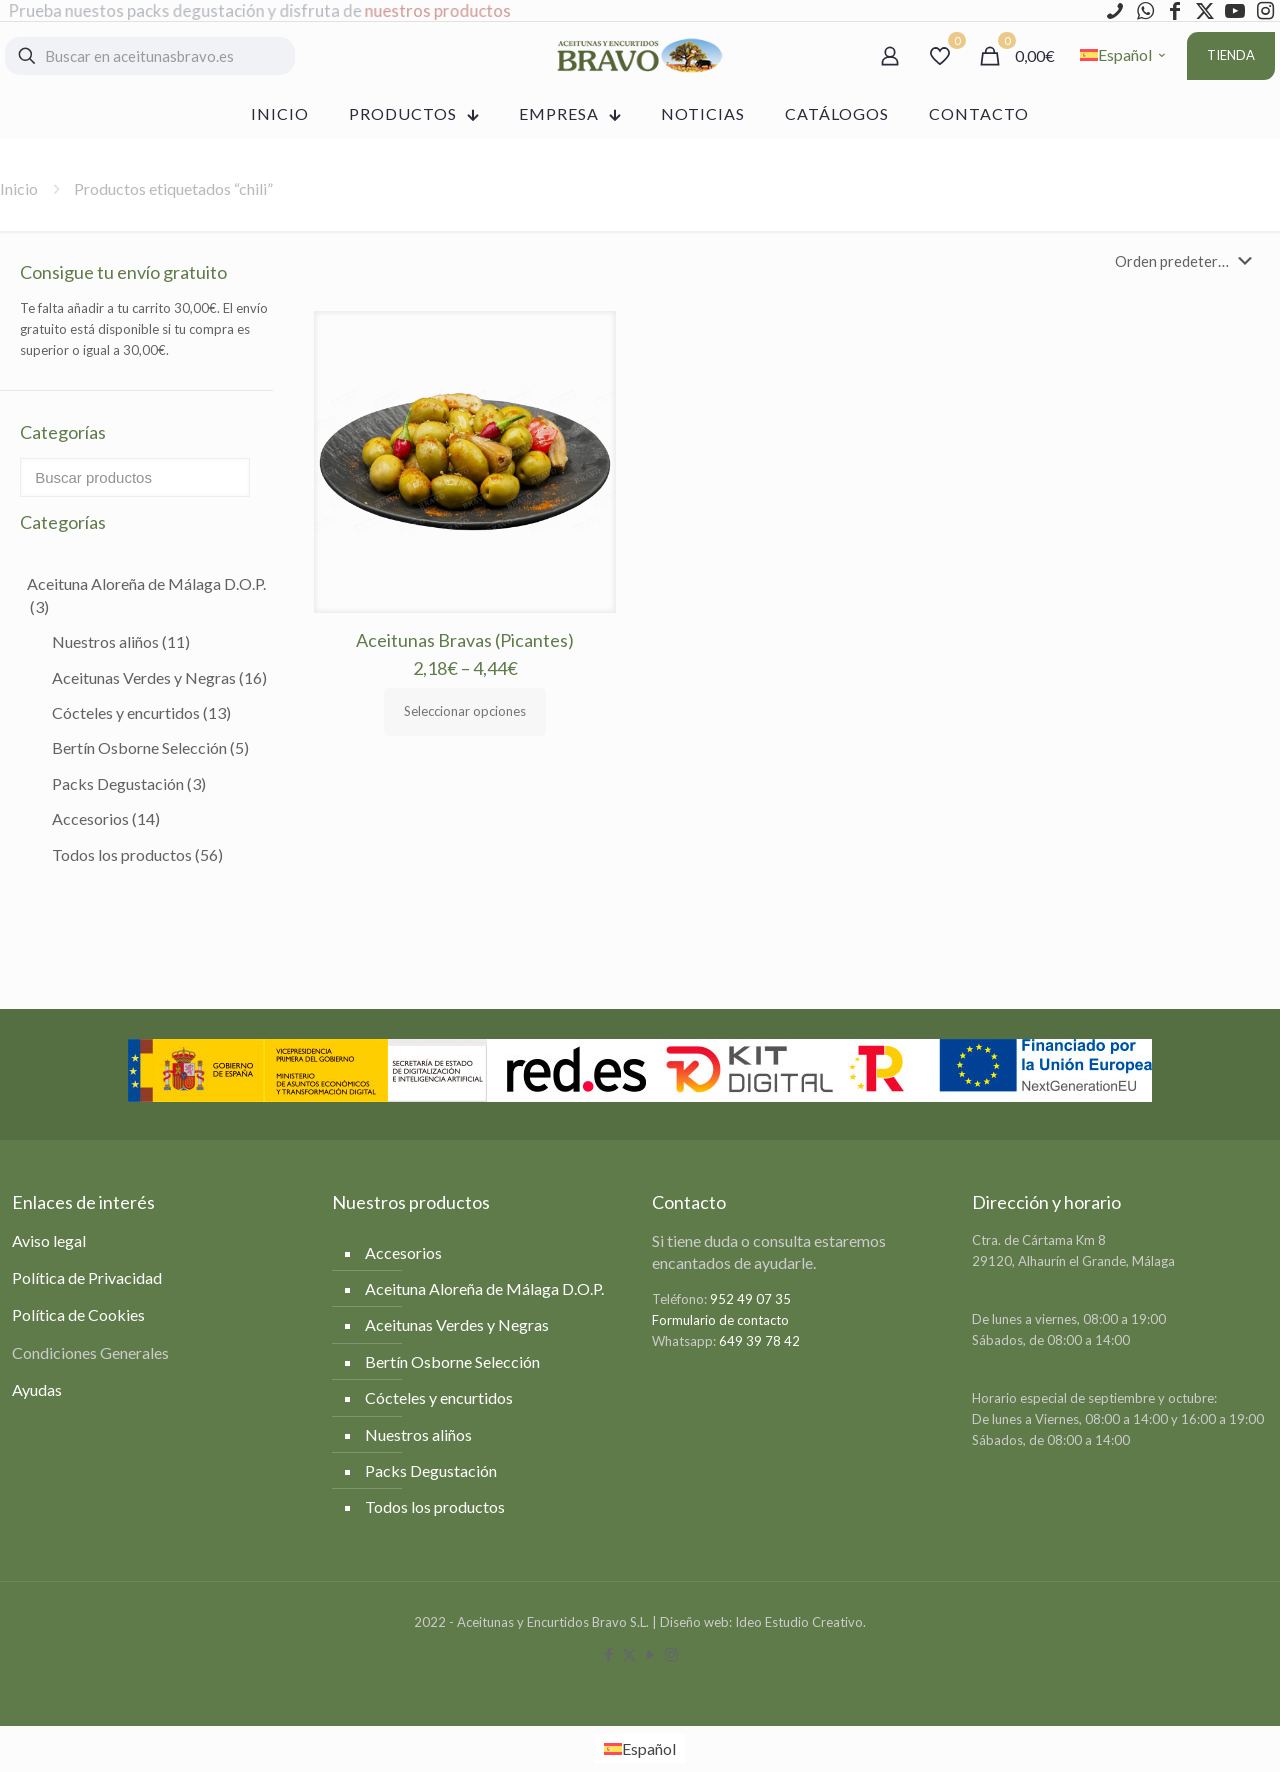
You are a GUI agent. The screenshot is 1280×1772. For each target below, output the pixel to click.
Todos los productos (137, 854)
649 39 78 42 (759, 1341)
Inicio (19, 188)
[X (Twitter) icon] (629, 1654)
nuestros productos (439, 10)
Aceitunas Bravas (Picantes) (465, 640)
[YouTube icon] (650, 1654)
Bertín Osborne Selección (150, 747)
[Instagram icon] (671, 1654)
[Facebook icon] (608, 1654)
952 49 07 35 (750, 1299)
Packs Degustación (129, 783)
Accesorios (106, 818)
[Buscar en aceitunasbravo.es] (150, 56)
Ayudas (37, 1389)
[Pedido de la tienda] (1187, 261)
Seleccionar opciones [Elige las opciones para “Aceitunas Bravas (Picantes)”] (465, 711)
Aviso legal (49, 1240)
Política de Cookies (78, 1314)
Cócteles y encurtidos (141, 712)
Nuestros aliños (121, 641)
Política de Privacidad (87, 1277)
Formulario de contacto (720, 1320)
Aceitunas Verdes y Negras (159, 677)
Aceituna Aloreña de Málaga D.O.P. (146, 594)
